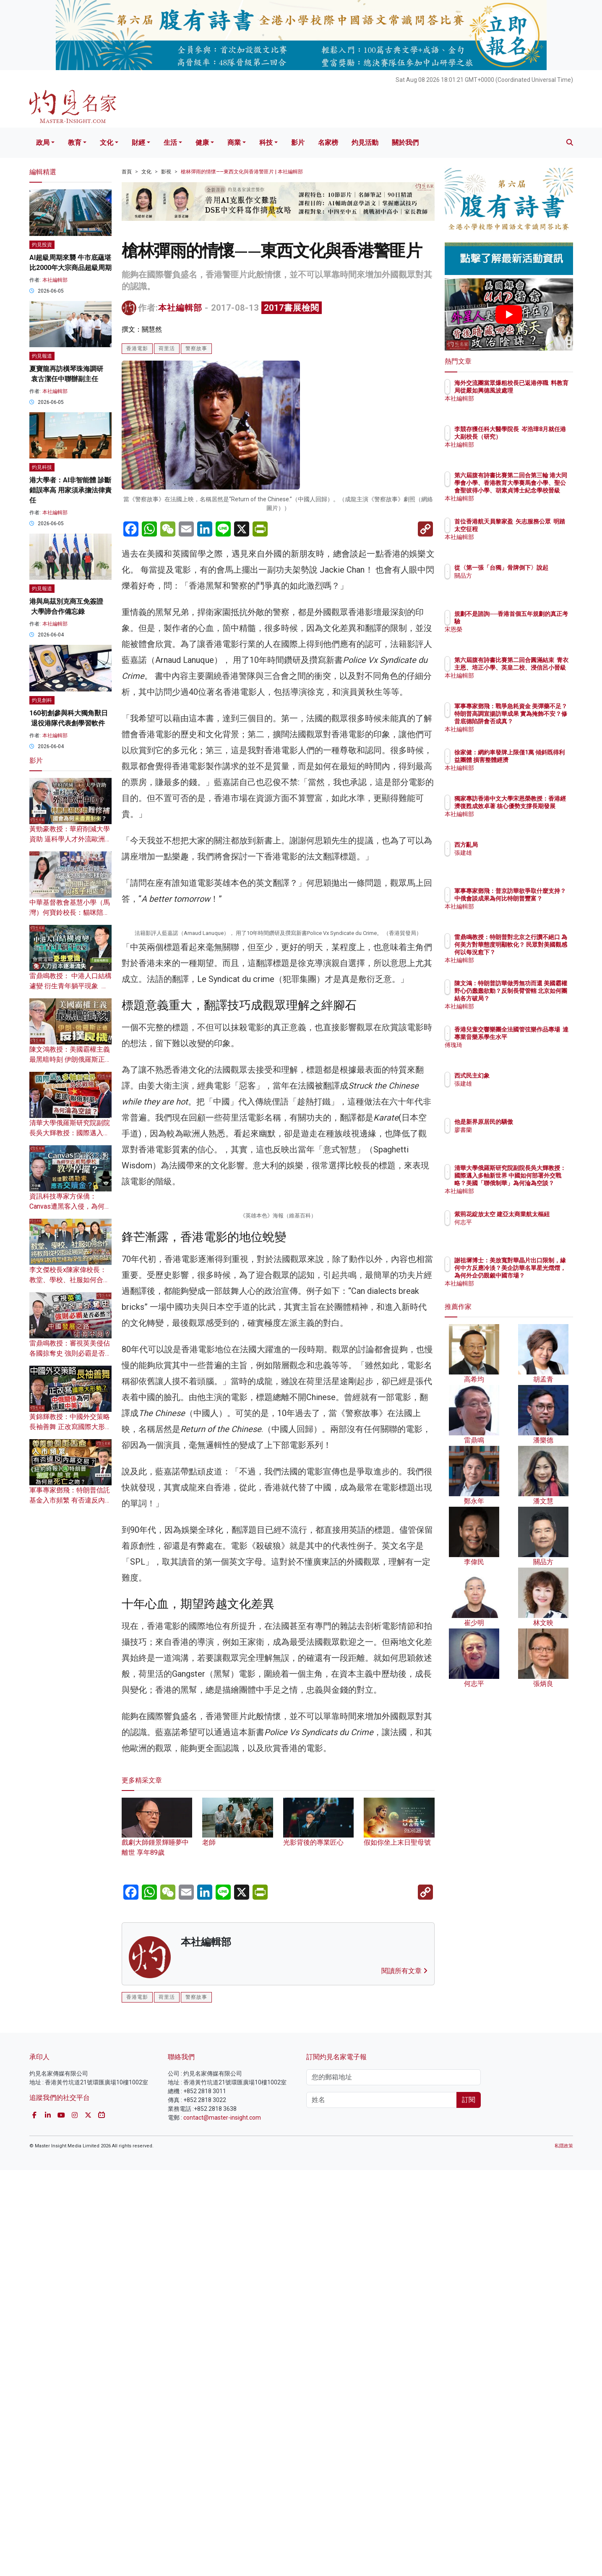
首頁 (127, 172)
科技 (266, 143)
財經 (138, 143)
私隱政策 (564, 2552)
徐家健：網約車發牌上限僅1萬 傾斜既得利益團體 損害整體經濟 (535, 760)
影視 (166, 172)
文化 (106, 143)
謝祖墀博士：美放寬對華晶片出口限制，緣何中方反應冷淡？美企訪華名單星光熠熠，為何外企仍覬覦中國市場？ (535, 1275)
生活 (170, 143)
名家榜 (328, 143)
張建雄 (512, 852)
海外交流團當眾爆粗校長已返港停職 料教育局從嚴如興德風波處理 (535, 390)
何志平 (512, 1229)
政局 (43, 143)
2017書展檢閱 (291, 308)
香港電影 (137, 348)
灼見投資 (42, 245)
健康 (202, 143)
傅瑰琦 (512, 1052)
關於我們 (405, 143)
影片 (298, 143)
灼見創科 (42, 700)
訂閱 (468, 2506)
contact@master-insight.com (222, 2523)
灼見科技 (42, 467)
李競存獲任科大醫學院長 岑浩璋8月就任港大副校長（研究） (535, 437)
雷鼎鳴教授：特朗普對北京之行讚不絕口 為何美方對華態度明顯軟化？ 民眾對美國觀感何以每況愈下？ (536, 952)
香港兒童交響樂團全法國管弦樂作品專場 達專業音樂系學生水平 (535, 1037)
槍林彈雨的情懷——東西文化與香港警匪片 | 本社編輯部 (242, 172)
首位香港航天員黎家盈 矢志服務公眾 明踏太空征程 (534, 529)
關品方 (512, 583)
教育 (74, 143)
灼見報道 (42, 356)
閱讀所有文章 (404, 2377)
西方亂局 (515, 844)
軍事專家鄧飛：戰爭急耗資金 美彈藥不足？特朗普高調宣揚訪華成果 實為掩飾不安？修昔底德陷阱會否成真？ (536, 721)
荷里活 (167, 348)
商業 (234, 143)
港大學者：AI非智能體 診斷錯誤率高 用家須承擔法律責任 (70, 490)
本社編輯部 (180, 308)
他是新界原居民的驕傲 (532, 1121)
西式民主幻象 (521, 1075)
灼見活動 (365, 143)
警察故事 (196, 348)
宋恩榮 (512, 629)
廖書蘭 (512, 1129)
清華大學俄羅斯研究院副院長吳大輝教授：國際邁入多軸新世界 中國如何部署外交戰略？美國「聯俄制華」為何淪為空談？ (536, 1183)
